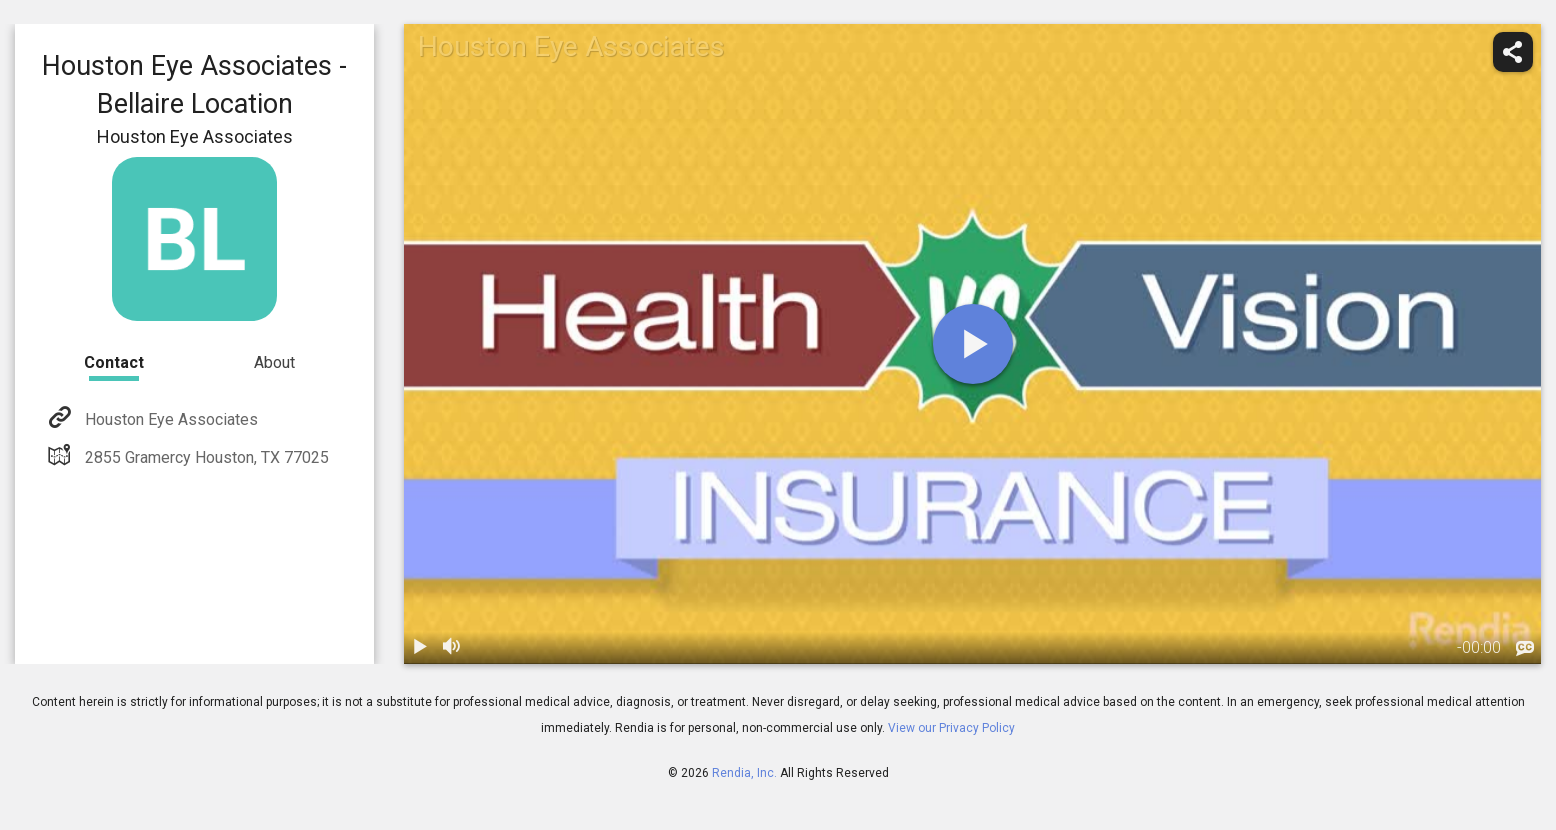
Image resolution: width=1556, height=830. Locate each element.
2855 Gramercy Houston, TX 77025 (205, 457)
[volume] (452, 648)
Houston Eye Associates (169, 419)
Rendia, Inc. (744, 773)
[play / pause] (420, 648)
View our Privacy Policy (951, 728)
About (274, 362)
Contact (114, 362)
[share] (1513, 52)
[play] (973, 344)
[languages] (1525, 649)
